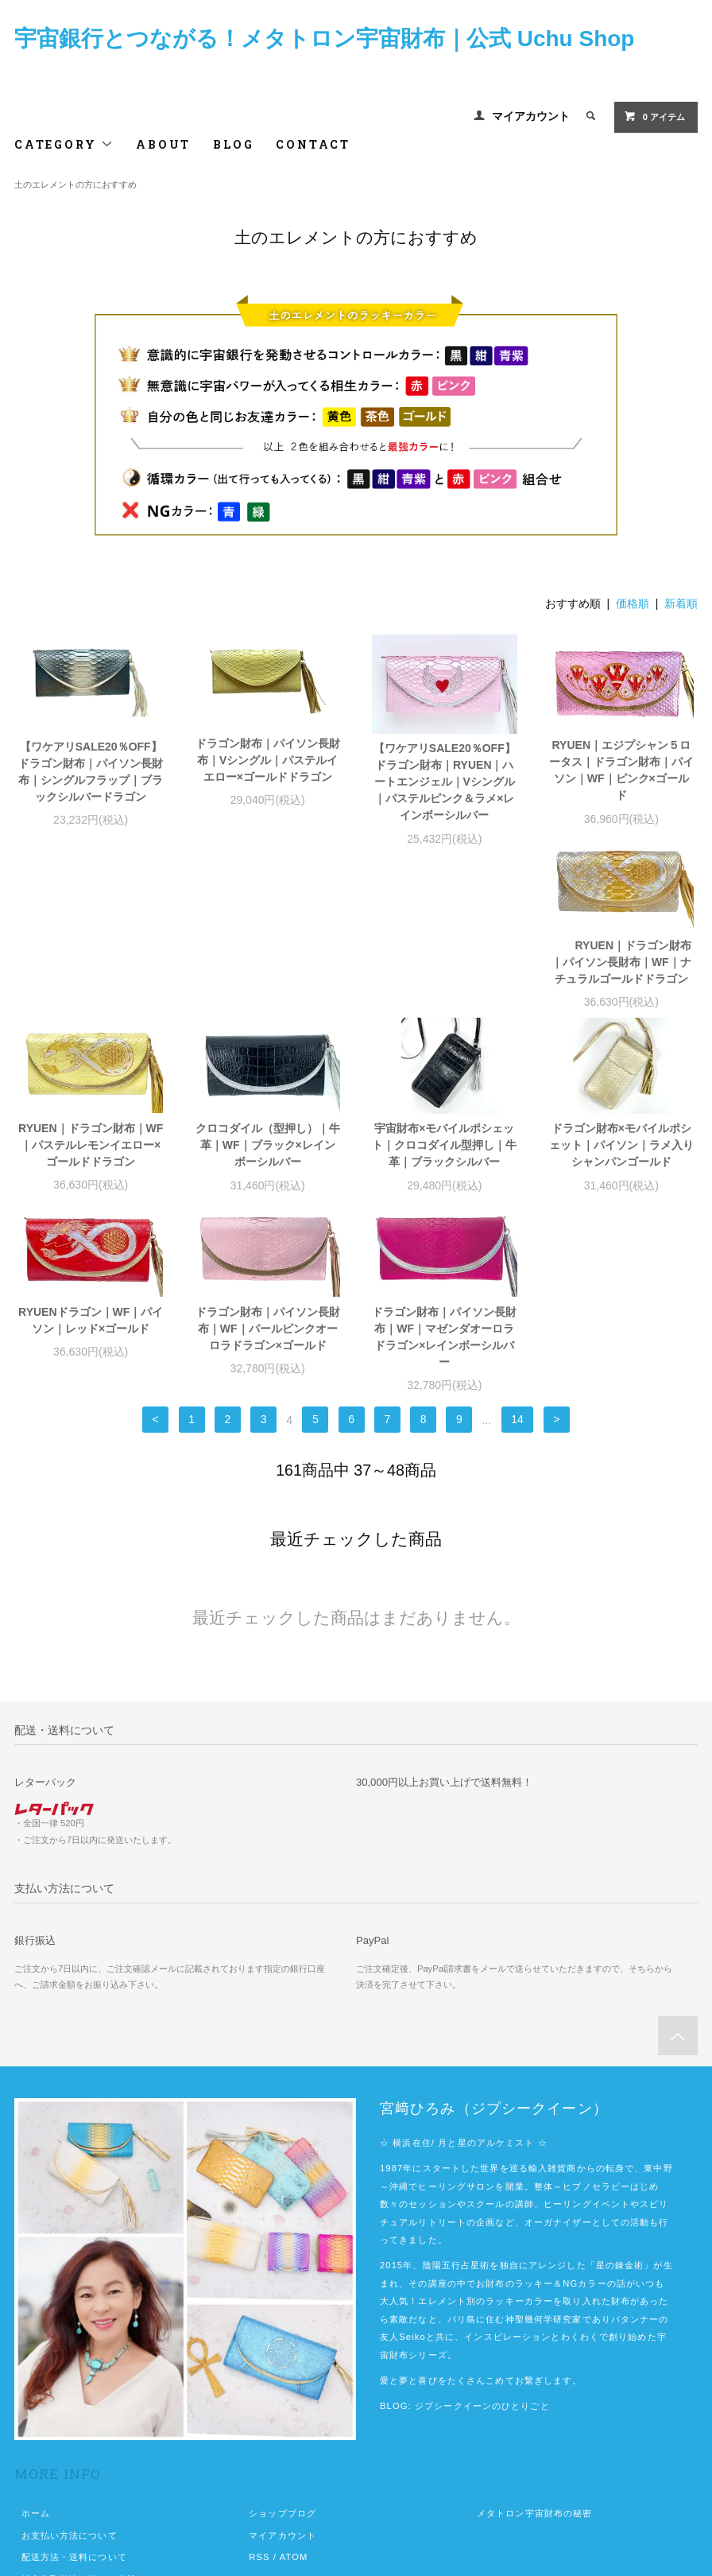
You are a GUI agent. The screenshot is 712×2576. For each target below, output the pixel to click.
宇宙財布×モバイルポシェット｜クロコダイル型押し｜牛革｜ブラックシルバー (621, 982)
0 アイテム (654, 116)
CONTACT (313, 144)
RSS (259, 2394)
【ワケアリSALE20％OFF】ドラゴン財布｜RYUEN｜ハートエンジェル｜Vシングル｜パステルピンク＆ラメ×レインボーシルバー (444, 781)
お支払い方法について (69, 2372)
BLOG (233, 144)
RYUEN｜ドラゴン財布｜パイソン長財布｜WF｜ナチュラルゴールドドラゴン (91, 982)
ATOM (294, 2394)
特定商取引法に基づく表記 (79, 2416)
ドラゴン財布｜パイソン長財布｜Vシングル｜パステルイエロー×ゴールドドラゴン (267, 760)
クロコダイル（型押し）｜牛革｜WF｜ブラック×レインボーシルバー (444, 982)
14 (517, 1257)
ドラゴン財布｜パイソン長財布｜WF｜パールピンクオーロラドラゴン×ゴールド (444, 1166)
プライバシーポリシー (69, 2438)
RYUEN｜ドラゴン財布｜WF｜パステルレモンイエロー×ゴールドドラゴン (267, 982)
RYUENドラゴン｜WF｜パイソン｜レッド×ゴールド (267, 1157)
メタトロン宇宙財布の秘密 (534, 2350)
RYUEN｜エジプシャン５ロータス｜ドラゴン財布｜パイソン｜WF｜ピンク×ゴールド (621, 770)
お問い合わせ (50, 2460)
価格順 (632, 603)
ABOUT (163, 144)
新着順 (681, 603)
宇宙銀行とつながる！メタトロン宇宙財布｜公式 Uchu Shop (324, 38)
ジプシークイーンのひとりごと (482, 2243)
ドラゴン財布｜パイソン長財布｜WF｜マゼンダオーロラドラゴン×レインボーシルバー (621, 1174)
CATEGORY (64, 144)
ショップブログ (282, 2350)
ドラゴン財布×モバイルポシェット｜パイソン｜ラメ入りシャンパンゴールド (90, 1166)
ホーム (35, 2350)
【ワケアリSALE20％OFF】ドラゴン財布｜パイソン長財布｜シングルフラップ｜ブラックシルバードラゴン (90, 771)
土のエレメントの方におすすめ (75, 184)
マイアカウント (531, 116)
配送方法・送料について (74, 2394)
